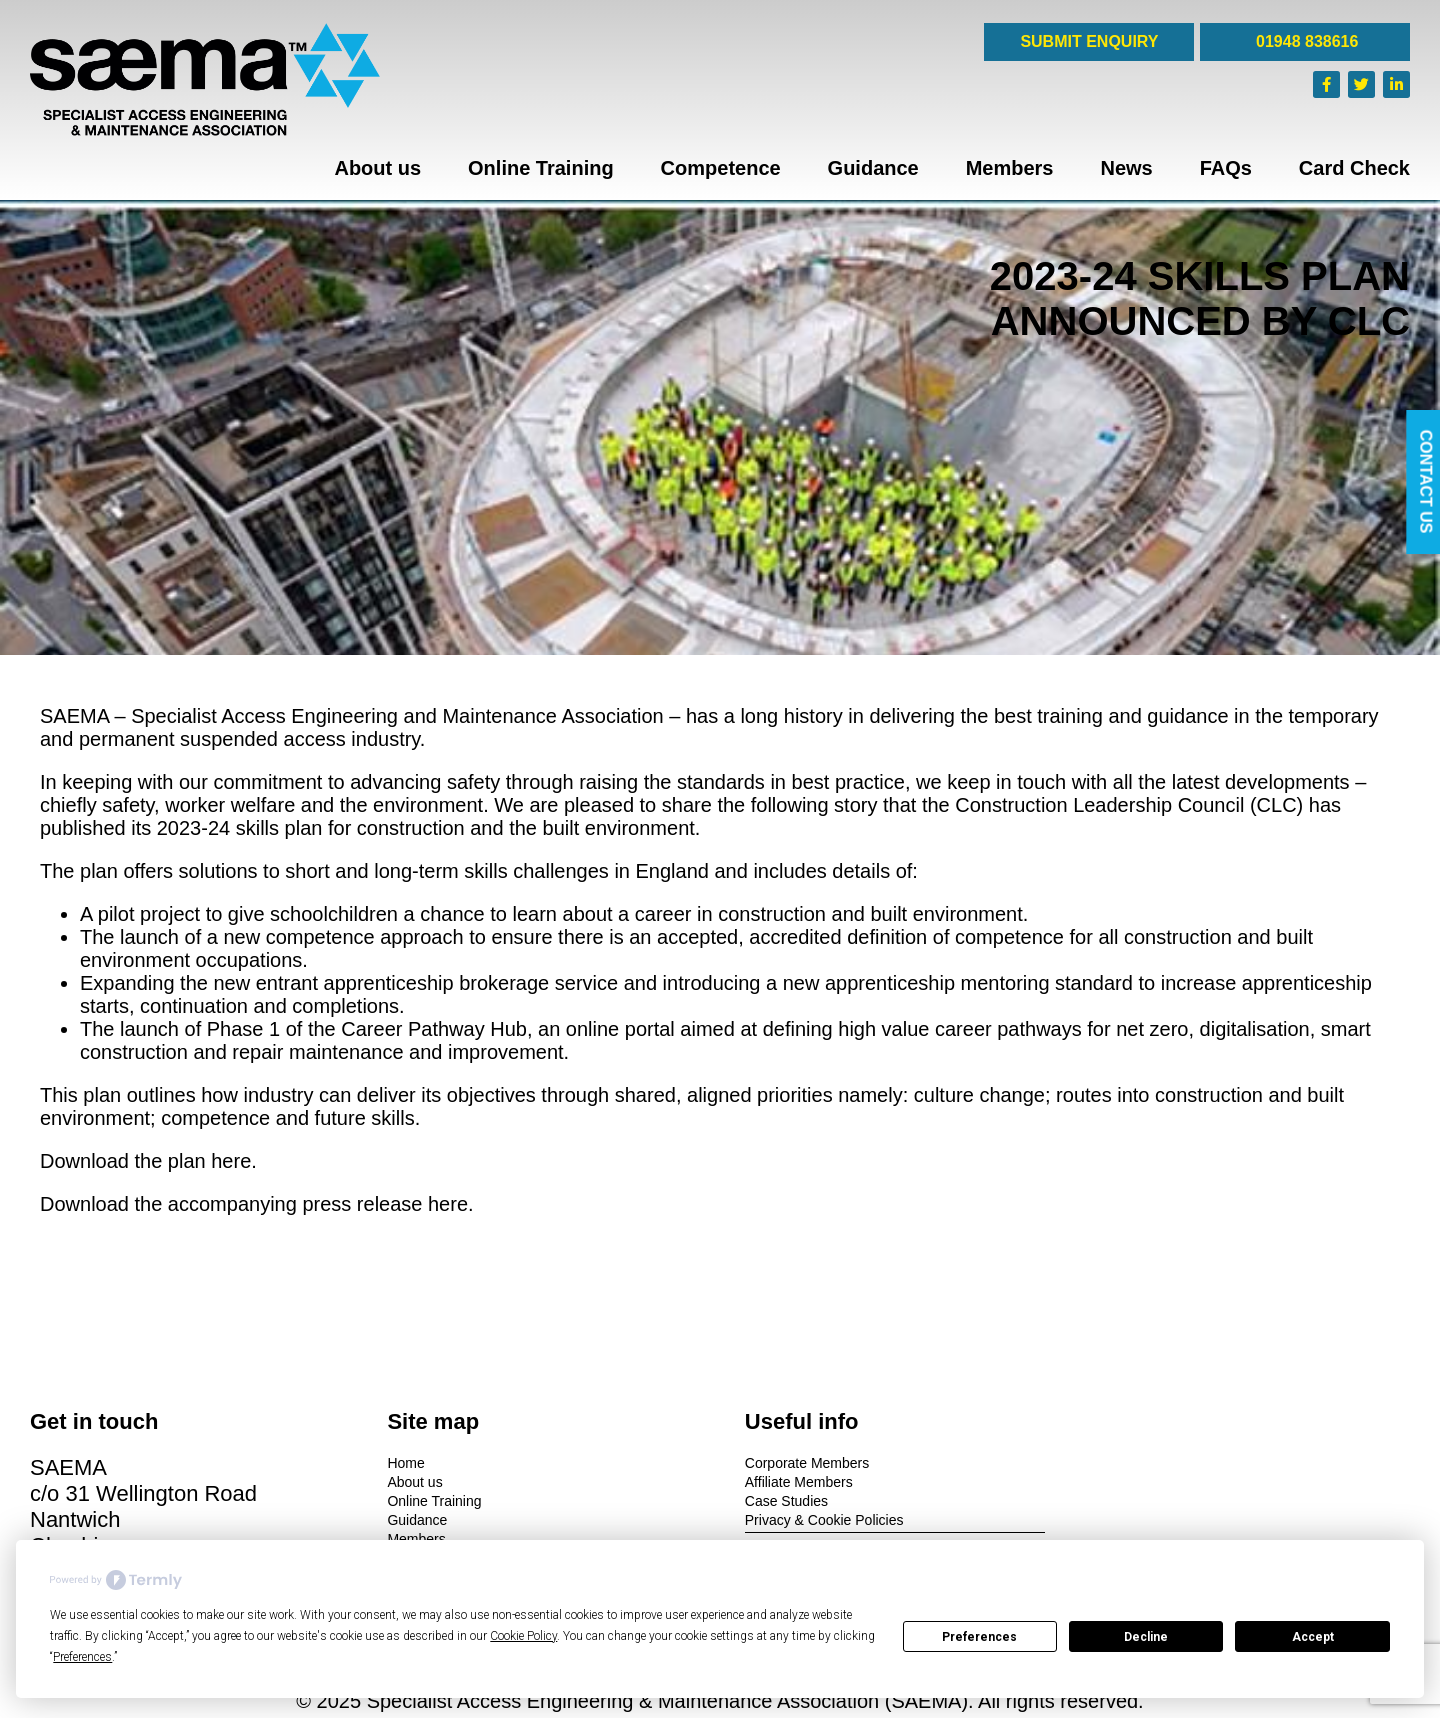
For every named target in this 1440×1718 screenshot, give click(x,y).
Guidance (873, 168)
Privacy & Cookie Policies (813, 1520)
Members (1010, 168)
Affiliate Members (788, 1482)
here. (234, 1161)
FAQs (1226, 168)
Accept (1313, 1637)
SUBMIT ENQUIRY (1089, 41)
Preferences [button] (82, 1657)
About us (377, 168)
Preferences (979, 1637)
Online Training (541, 168)
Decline (1146, 1637)
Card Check (1354, 168)
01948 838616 (1305, 41)
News (1126, 168)
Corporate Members (796, 1463)
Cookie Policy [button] (523, 1636)
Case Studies (775, 1501)
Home (400, 1463)
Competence (721, 168)
